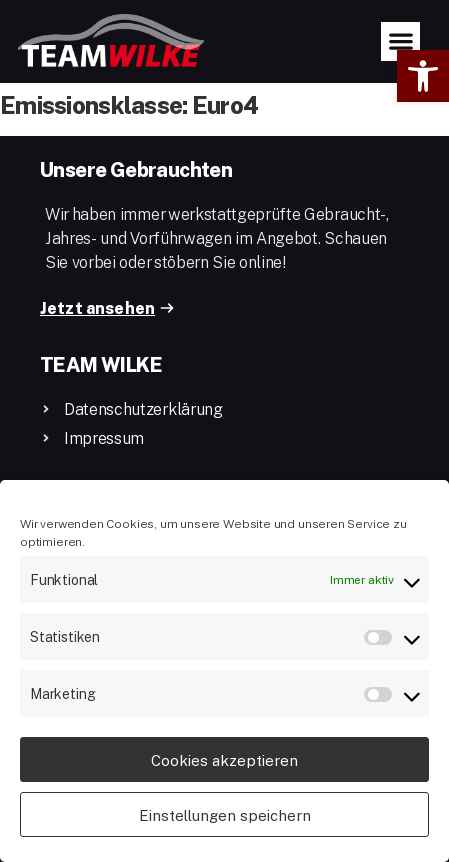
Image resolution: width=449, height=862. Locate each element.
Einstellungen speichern (225, 815)
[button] (423, 76)
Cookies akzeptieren (224, 760)
